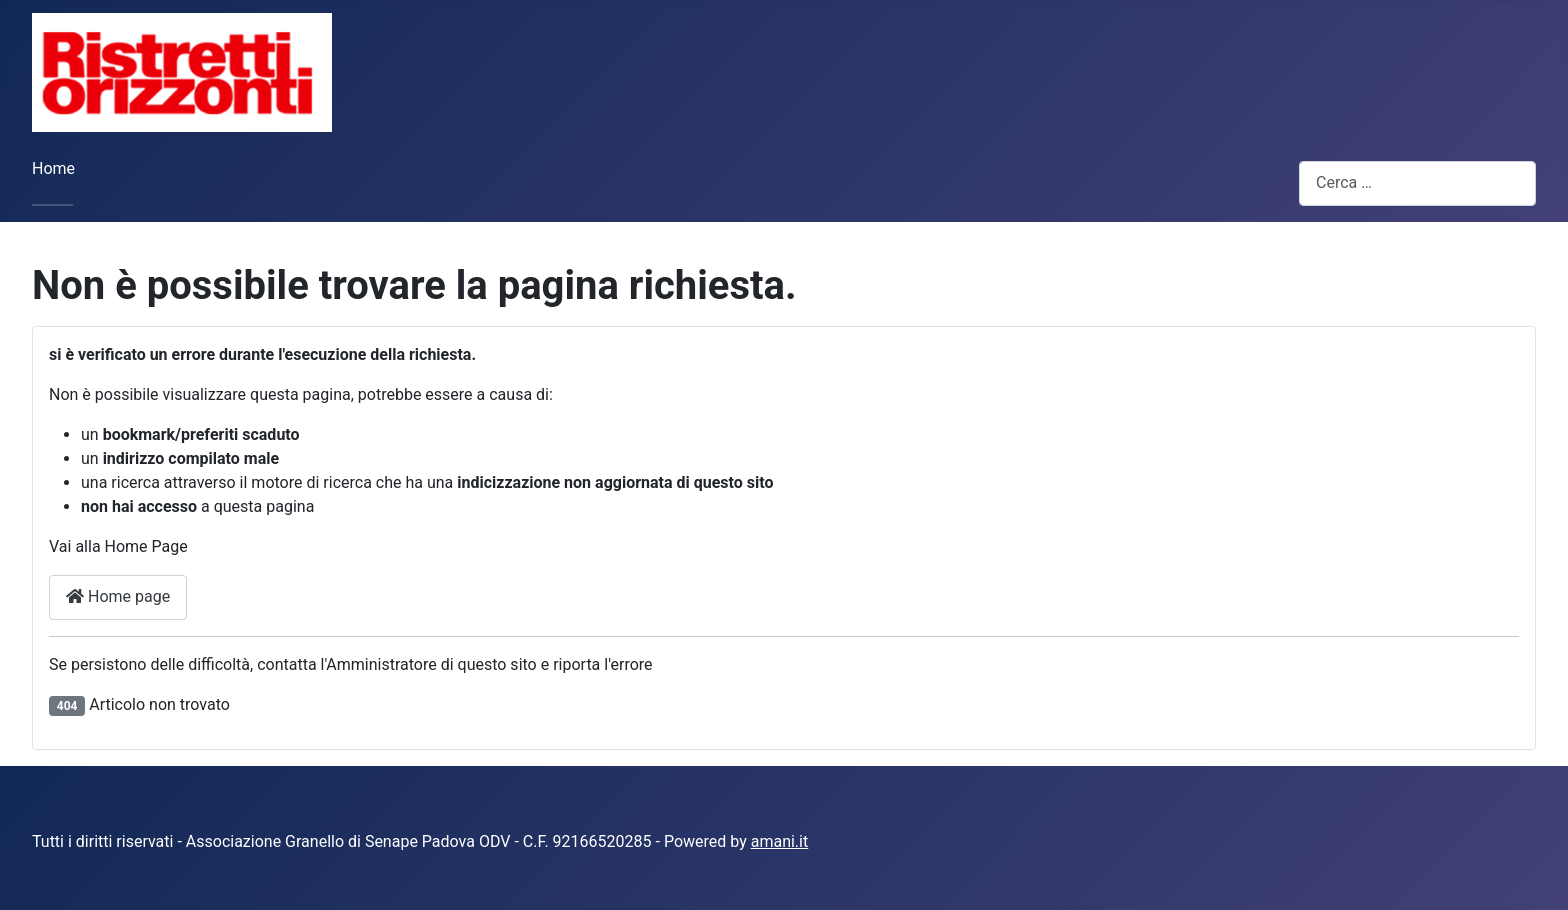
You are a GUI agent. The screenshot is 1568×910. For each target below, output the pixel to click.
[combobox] (1417, 183)
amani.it (780, 841)
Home (53, 168)
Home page (118, 596)
